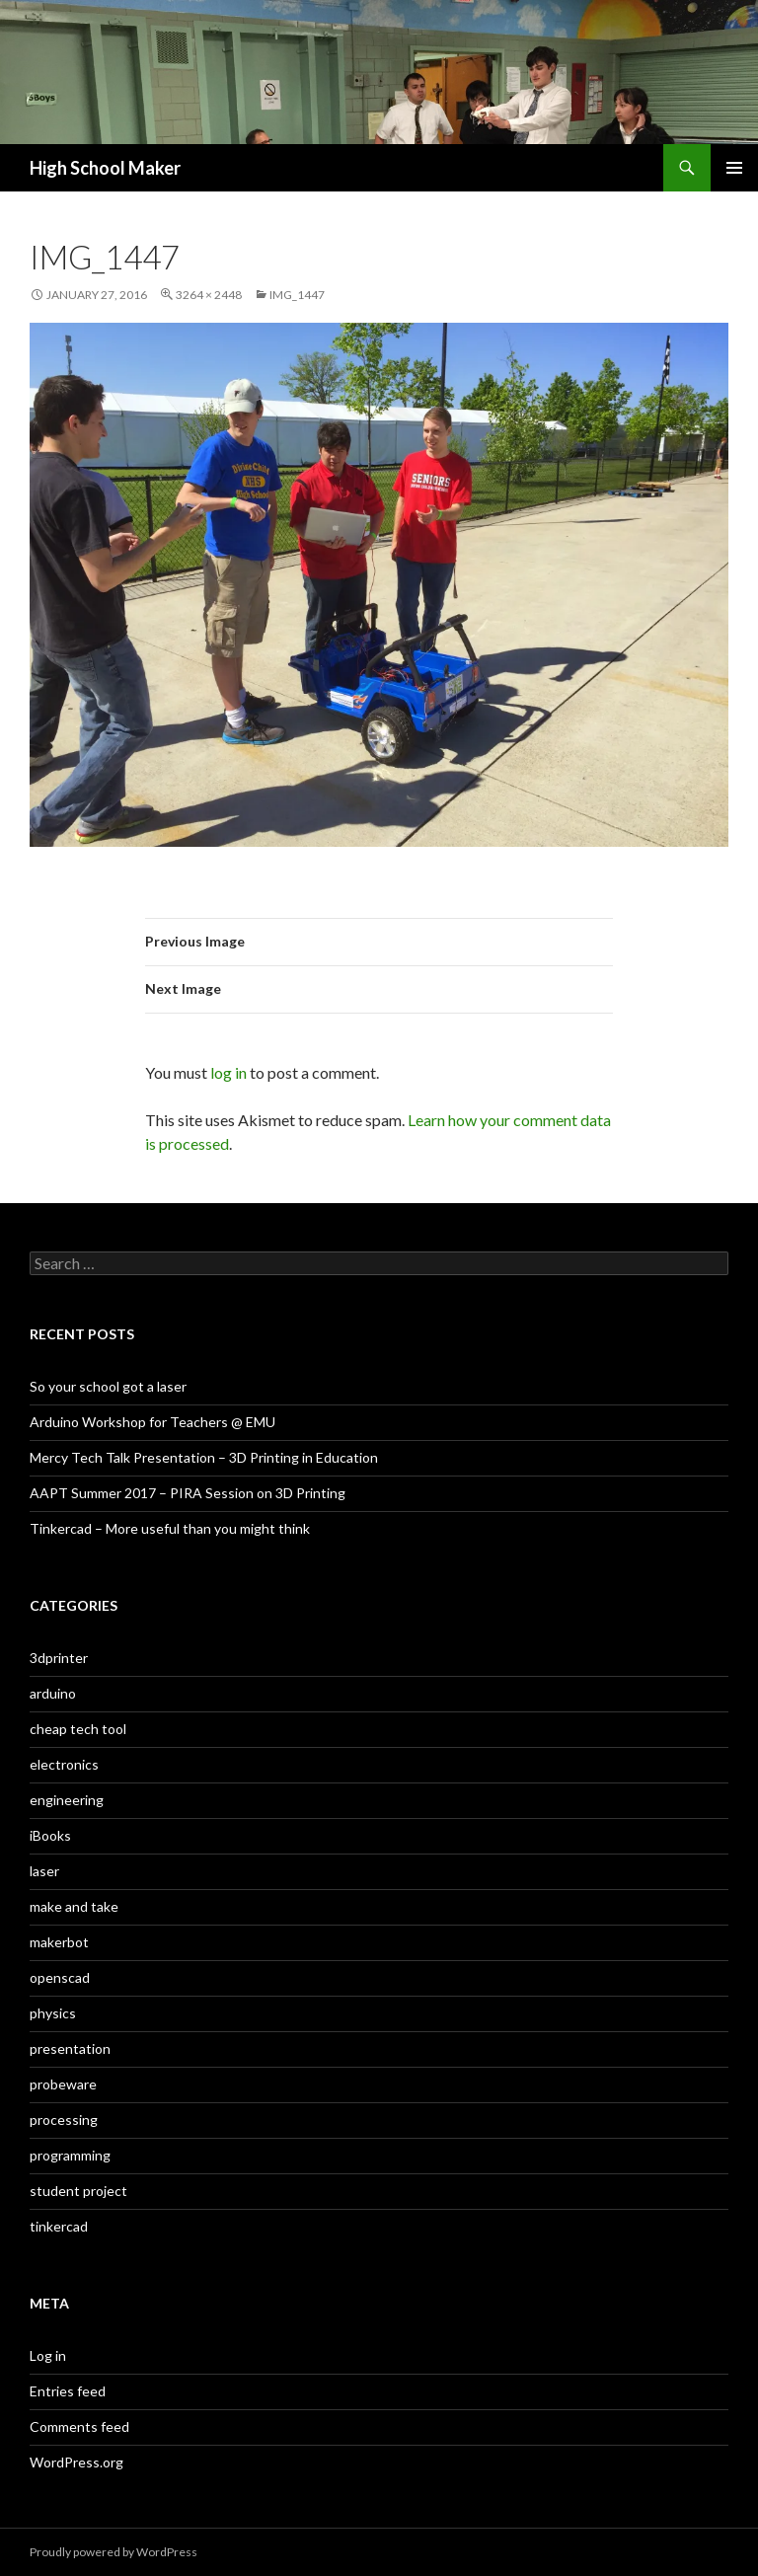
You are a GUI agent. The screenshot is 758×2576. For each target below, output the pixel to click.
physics (53, 2013)
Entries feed (68, 2391)
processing (64, 2119)
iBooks (50, 1835)
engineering (67, 1799)
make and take (74, 1906)
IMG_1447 (297, 294)
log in (228, 1072)
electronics (64, 1764)
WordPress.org (76, 2462)
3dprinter (59, 1657)
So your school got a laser (108, 1386)
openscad (60, 1977)
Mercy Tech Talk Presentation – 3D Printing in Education (204, 1457)
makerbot (59, 1941)
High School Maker (105, 168)
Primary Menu (734, 167)
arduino (53, 1693)
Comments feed (79, 2426)
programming (70, 2155)
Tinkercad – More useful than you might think (170, 1528)
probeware (63, 2084)
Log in (48, 2355)
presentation (70, 2048)
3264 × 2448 (209, 294)
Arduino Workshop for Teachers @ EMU (152, 1421)
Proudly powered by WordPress (113, 2551)
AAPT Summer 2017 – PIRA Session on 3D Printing (187, 1492)
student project (78, 2190)
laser (44, 1870)
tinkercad (59, 2226)
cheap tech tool (78, 1728)
